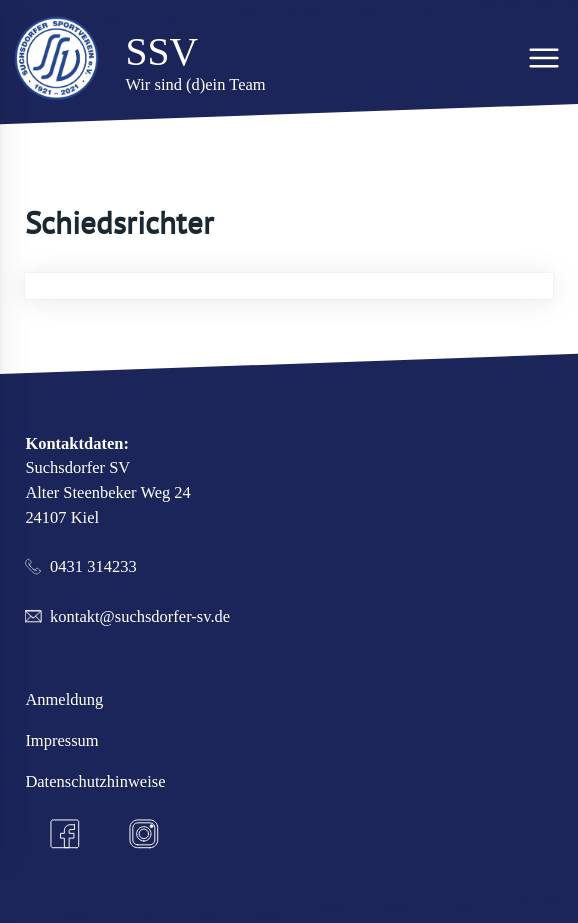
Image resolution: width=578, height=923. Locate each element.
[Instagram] (144, 834)
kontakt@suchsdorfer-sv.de (140, 616)
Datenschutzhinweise (95, 781)
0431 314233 (93, 566)
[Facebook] (65, 834)
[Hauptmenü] (544, 57)
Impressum (61, 740)
